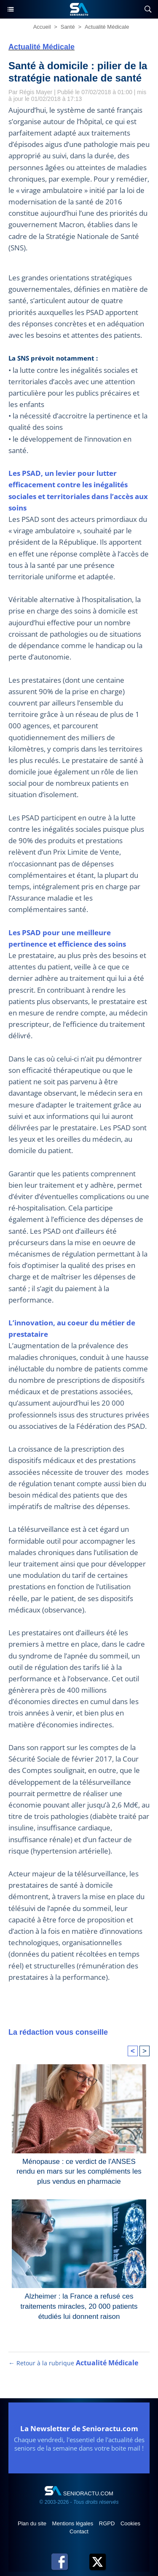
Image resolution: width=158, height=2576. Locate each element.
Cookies (130, 2523)
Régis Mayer (36, 92)
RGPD (107, 2523)
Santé (68, 27)
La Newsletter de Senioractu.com (79, 2428)
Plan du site (33, 2523)
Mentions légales (73, 2523)
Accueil (42, 27)
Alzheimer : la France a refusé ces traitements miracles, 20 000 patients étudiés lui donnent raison (79, 2304)
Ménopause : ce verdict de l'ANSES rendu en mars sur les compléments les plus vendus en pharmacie (79, 2170)
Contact (79, 2531)
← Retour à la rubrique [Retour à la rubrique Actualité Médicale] (73, 2363)
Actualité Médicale (107, 27)
